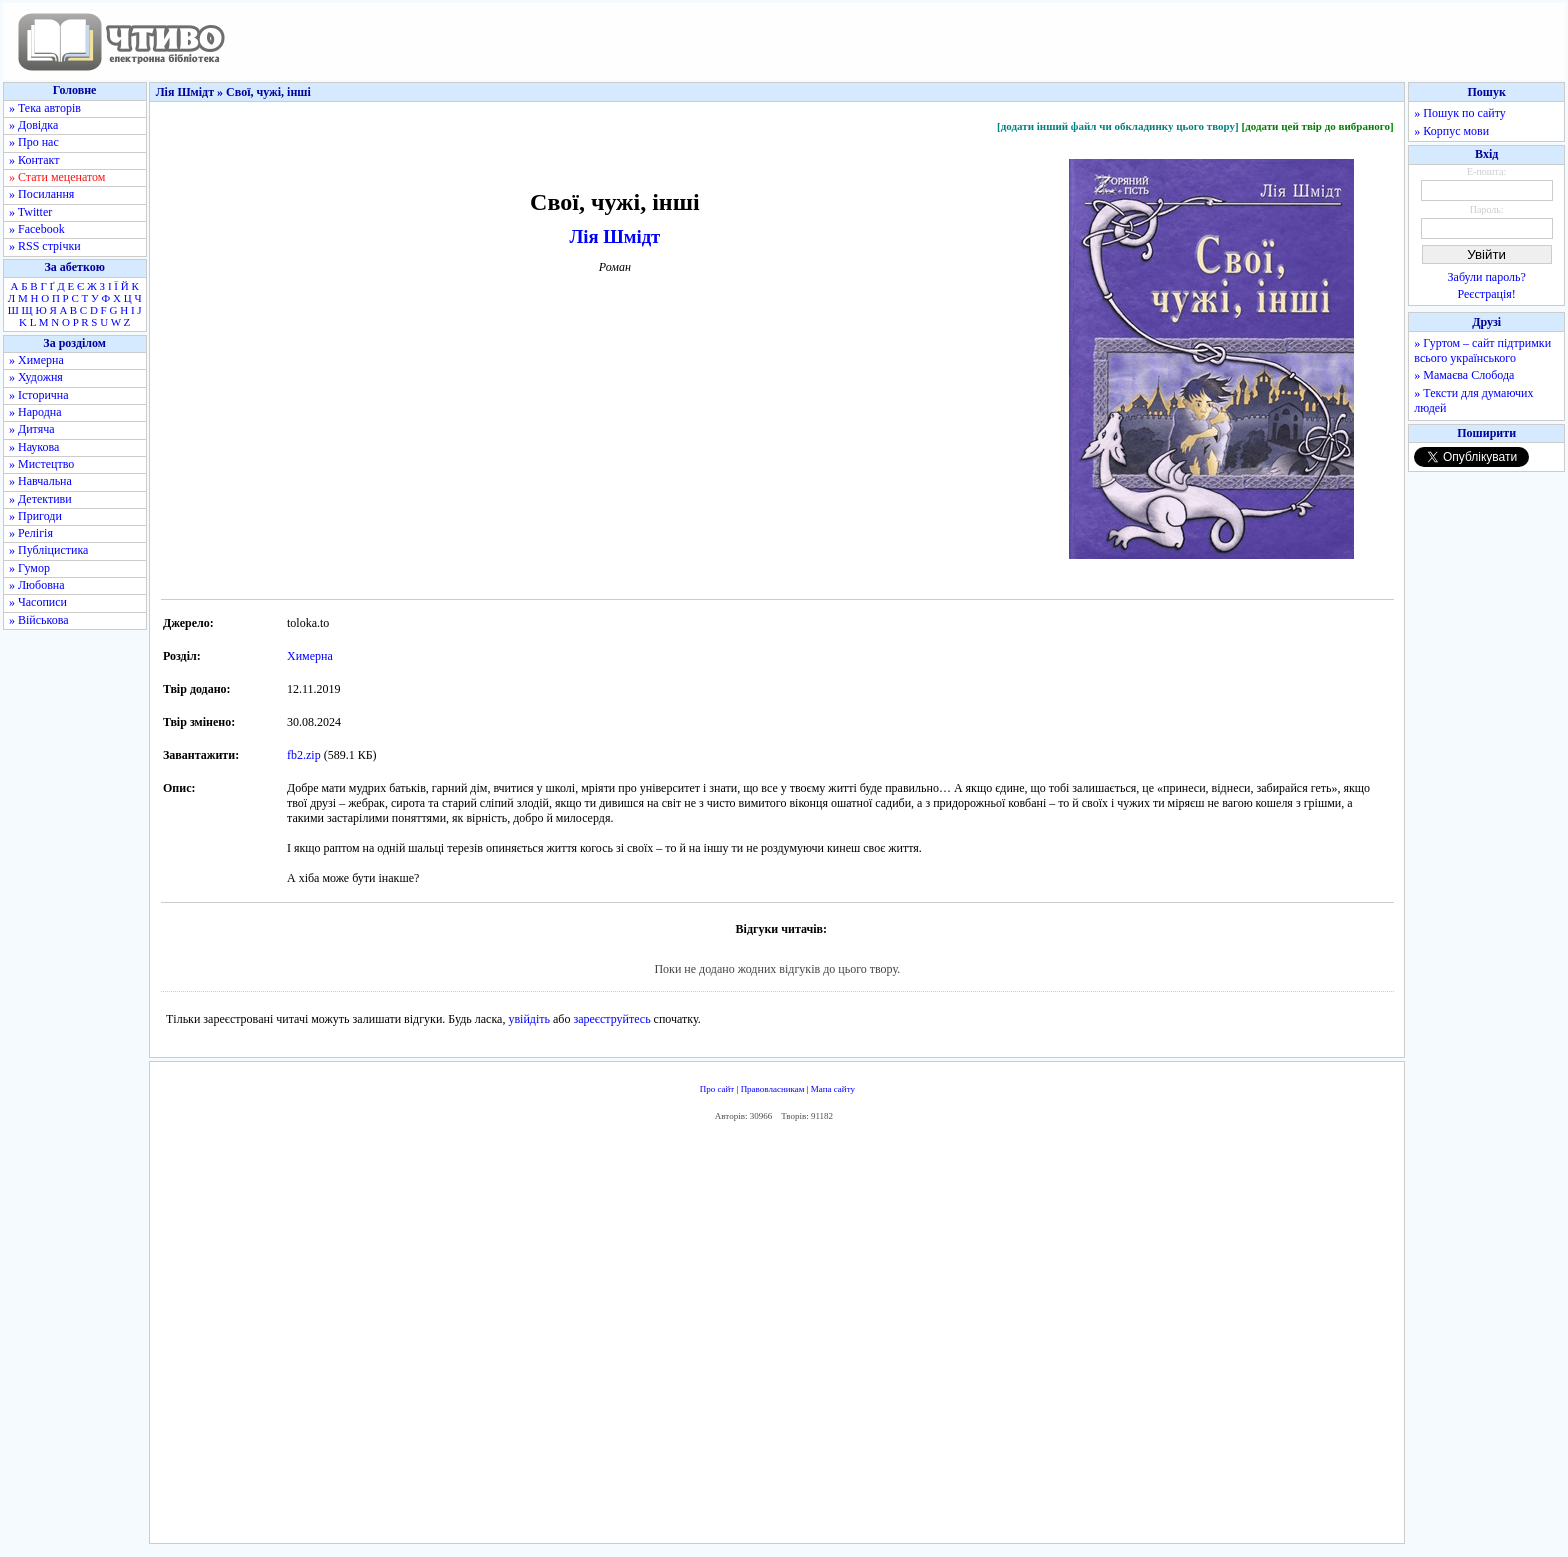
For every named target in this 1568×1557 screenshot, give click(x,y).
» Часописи (38, 602)
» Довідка (33, 125)
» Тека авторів (45, 108)
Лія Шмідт (614, 236)
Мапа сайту (833, 1089)
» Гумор (29, 568)
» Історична (39, 395)
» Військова (39, 620)
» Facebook (37, 229)
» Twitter (30, 212)
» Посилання (41, 194)
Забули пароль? (1487, 277)
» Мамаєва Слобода (1464, 375)
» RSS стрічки (45, 246)
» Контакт (34, 160)
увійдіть (529, 1019)
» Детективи (40, 499)
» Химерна (36, 360)
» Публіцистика (48, 550)
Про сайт (717, 1089)
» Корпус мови (1451, 131)
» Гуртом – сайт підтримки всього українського (1482, 350)
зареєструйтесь (611, 1019)
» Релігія (31, 533)
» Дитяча (32, 429)
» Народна (35, 412)
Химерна (310, 656)
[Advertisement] (777, 1337)
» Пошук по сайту (1459, 113)
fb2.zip (304, 755)
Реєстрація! (1487, 294)
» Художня (36, 377)
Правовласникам (773, 1089)
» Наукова (34, 447)
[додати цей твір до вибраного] (1317, 126)
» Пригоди (35, 516)
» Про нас (34, 142)
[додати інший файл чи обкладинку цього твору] (1118, 126)
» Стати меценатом (57, 177)
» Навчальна (40, 481)
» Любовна (37, 585)
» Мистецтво (41, 464)
